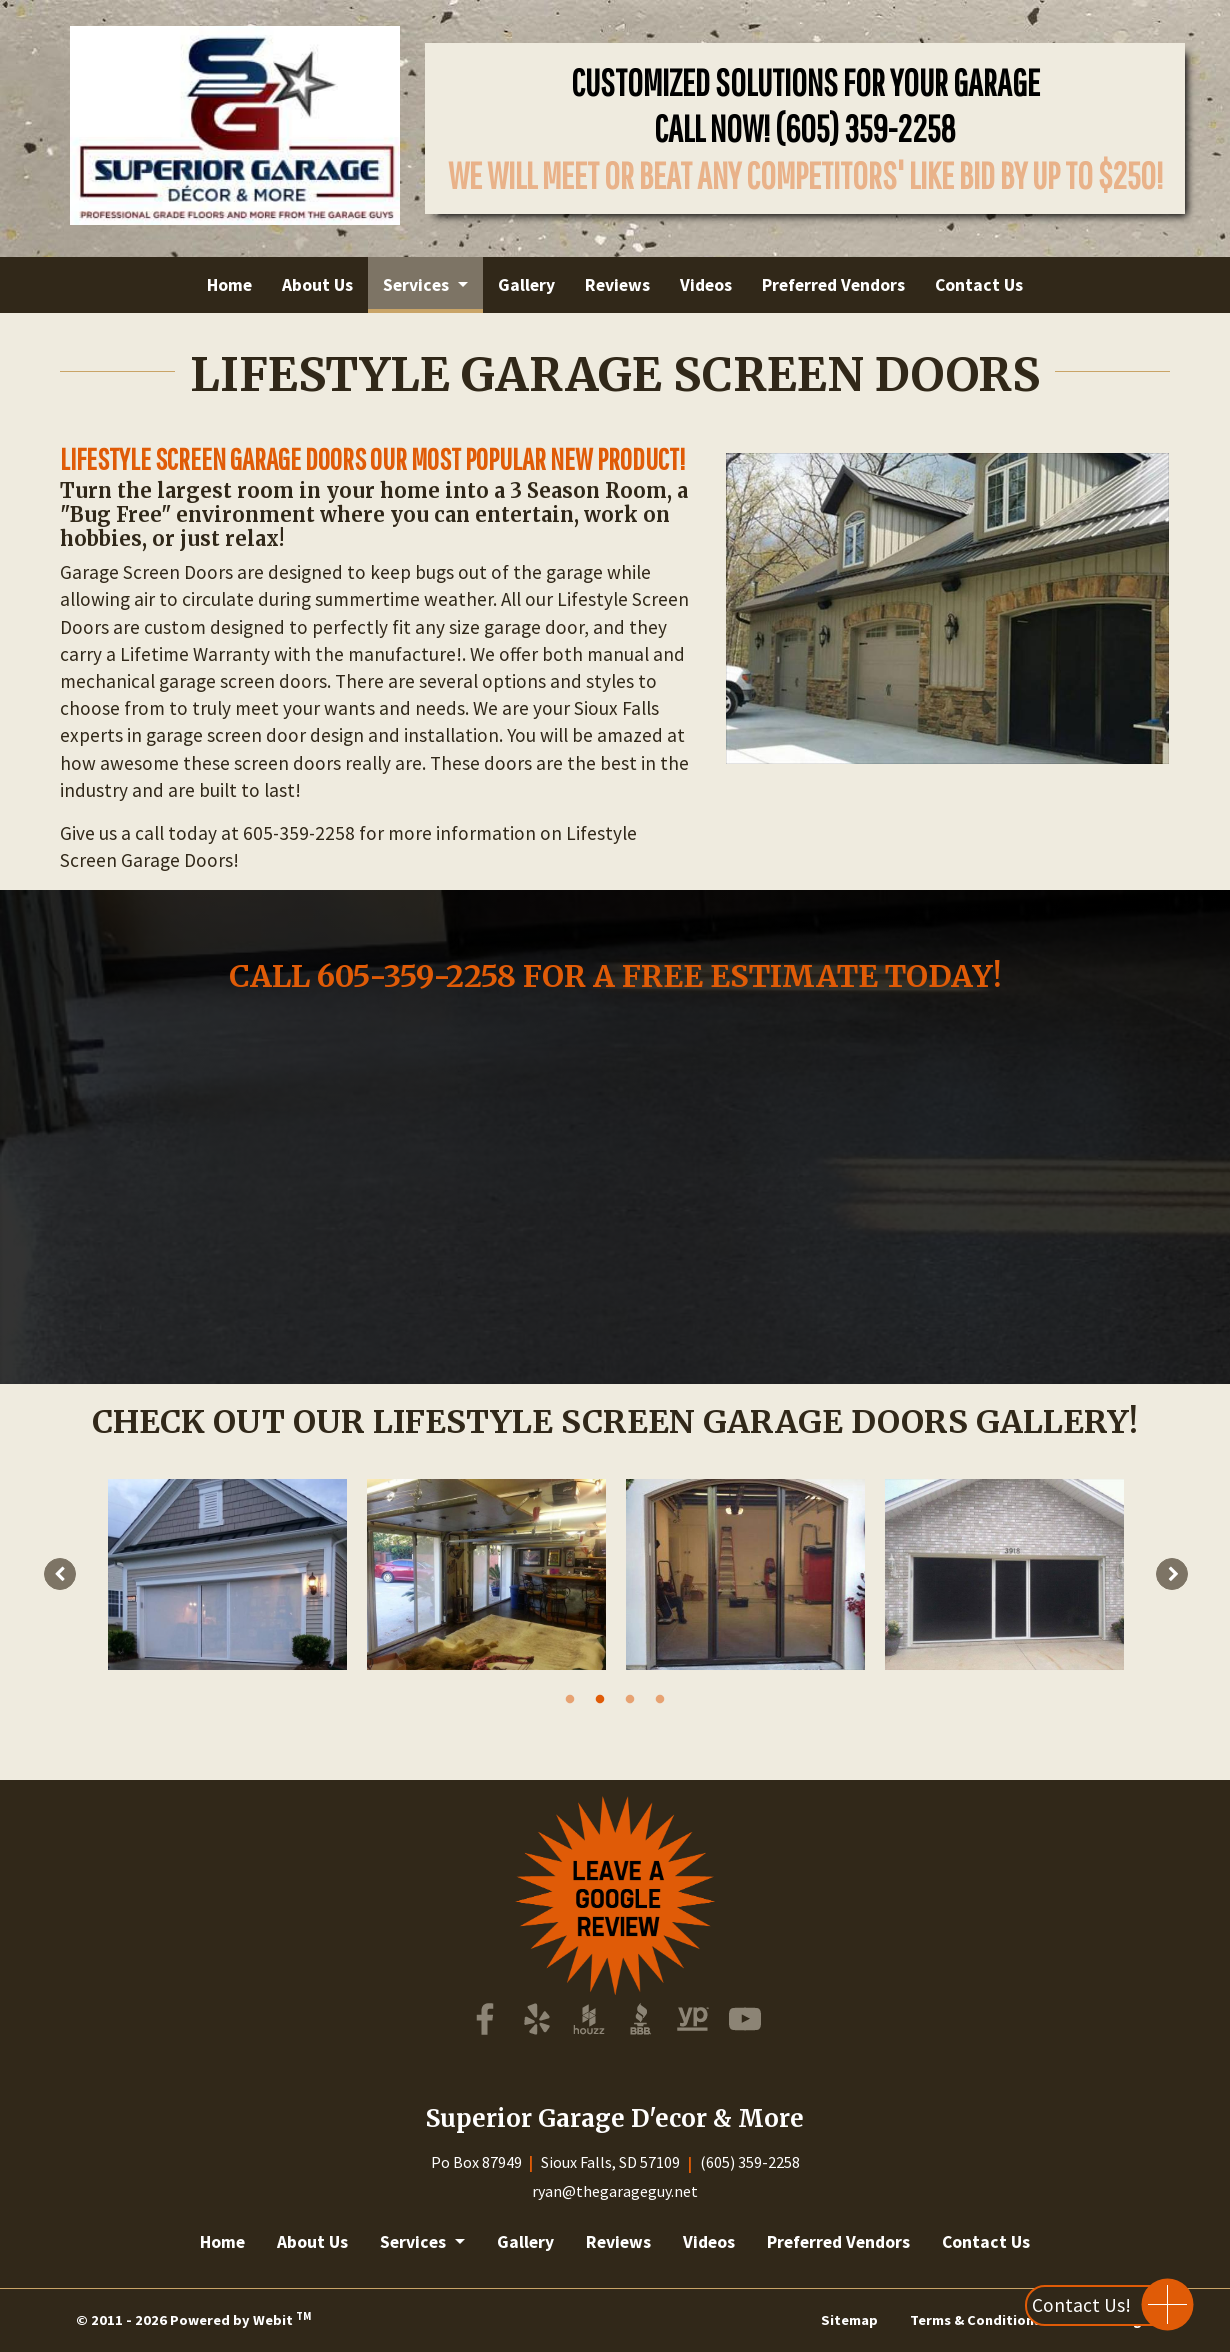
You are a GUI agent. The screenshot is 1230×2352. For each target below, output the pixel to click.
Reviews (617, 285)
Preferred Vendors (833, 285)
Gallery (526, 285)
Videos (706, 285)
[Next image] (1172, 1574)
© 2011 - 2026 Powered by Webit (193, 2319)
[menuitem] (229, 285)
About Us (317, 285)
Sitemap (849, 2320)
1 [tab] (570, 1698)
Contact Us (979, 285)
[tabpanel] (227, 1574)
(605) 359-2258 (865, 128)
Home (229, 285)
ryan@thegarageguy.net (615, 2191)
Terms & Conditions (975, 2320)
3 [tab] (630, 1698)
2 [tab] (600, 1698)
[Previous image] (60, 1574)
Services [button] (418, 285)
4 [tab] (660, 1698)
